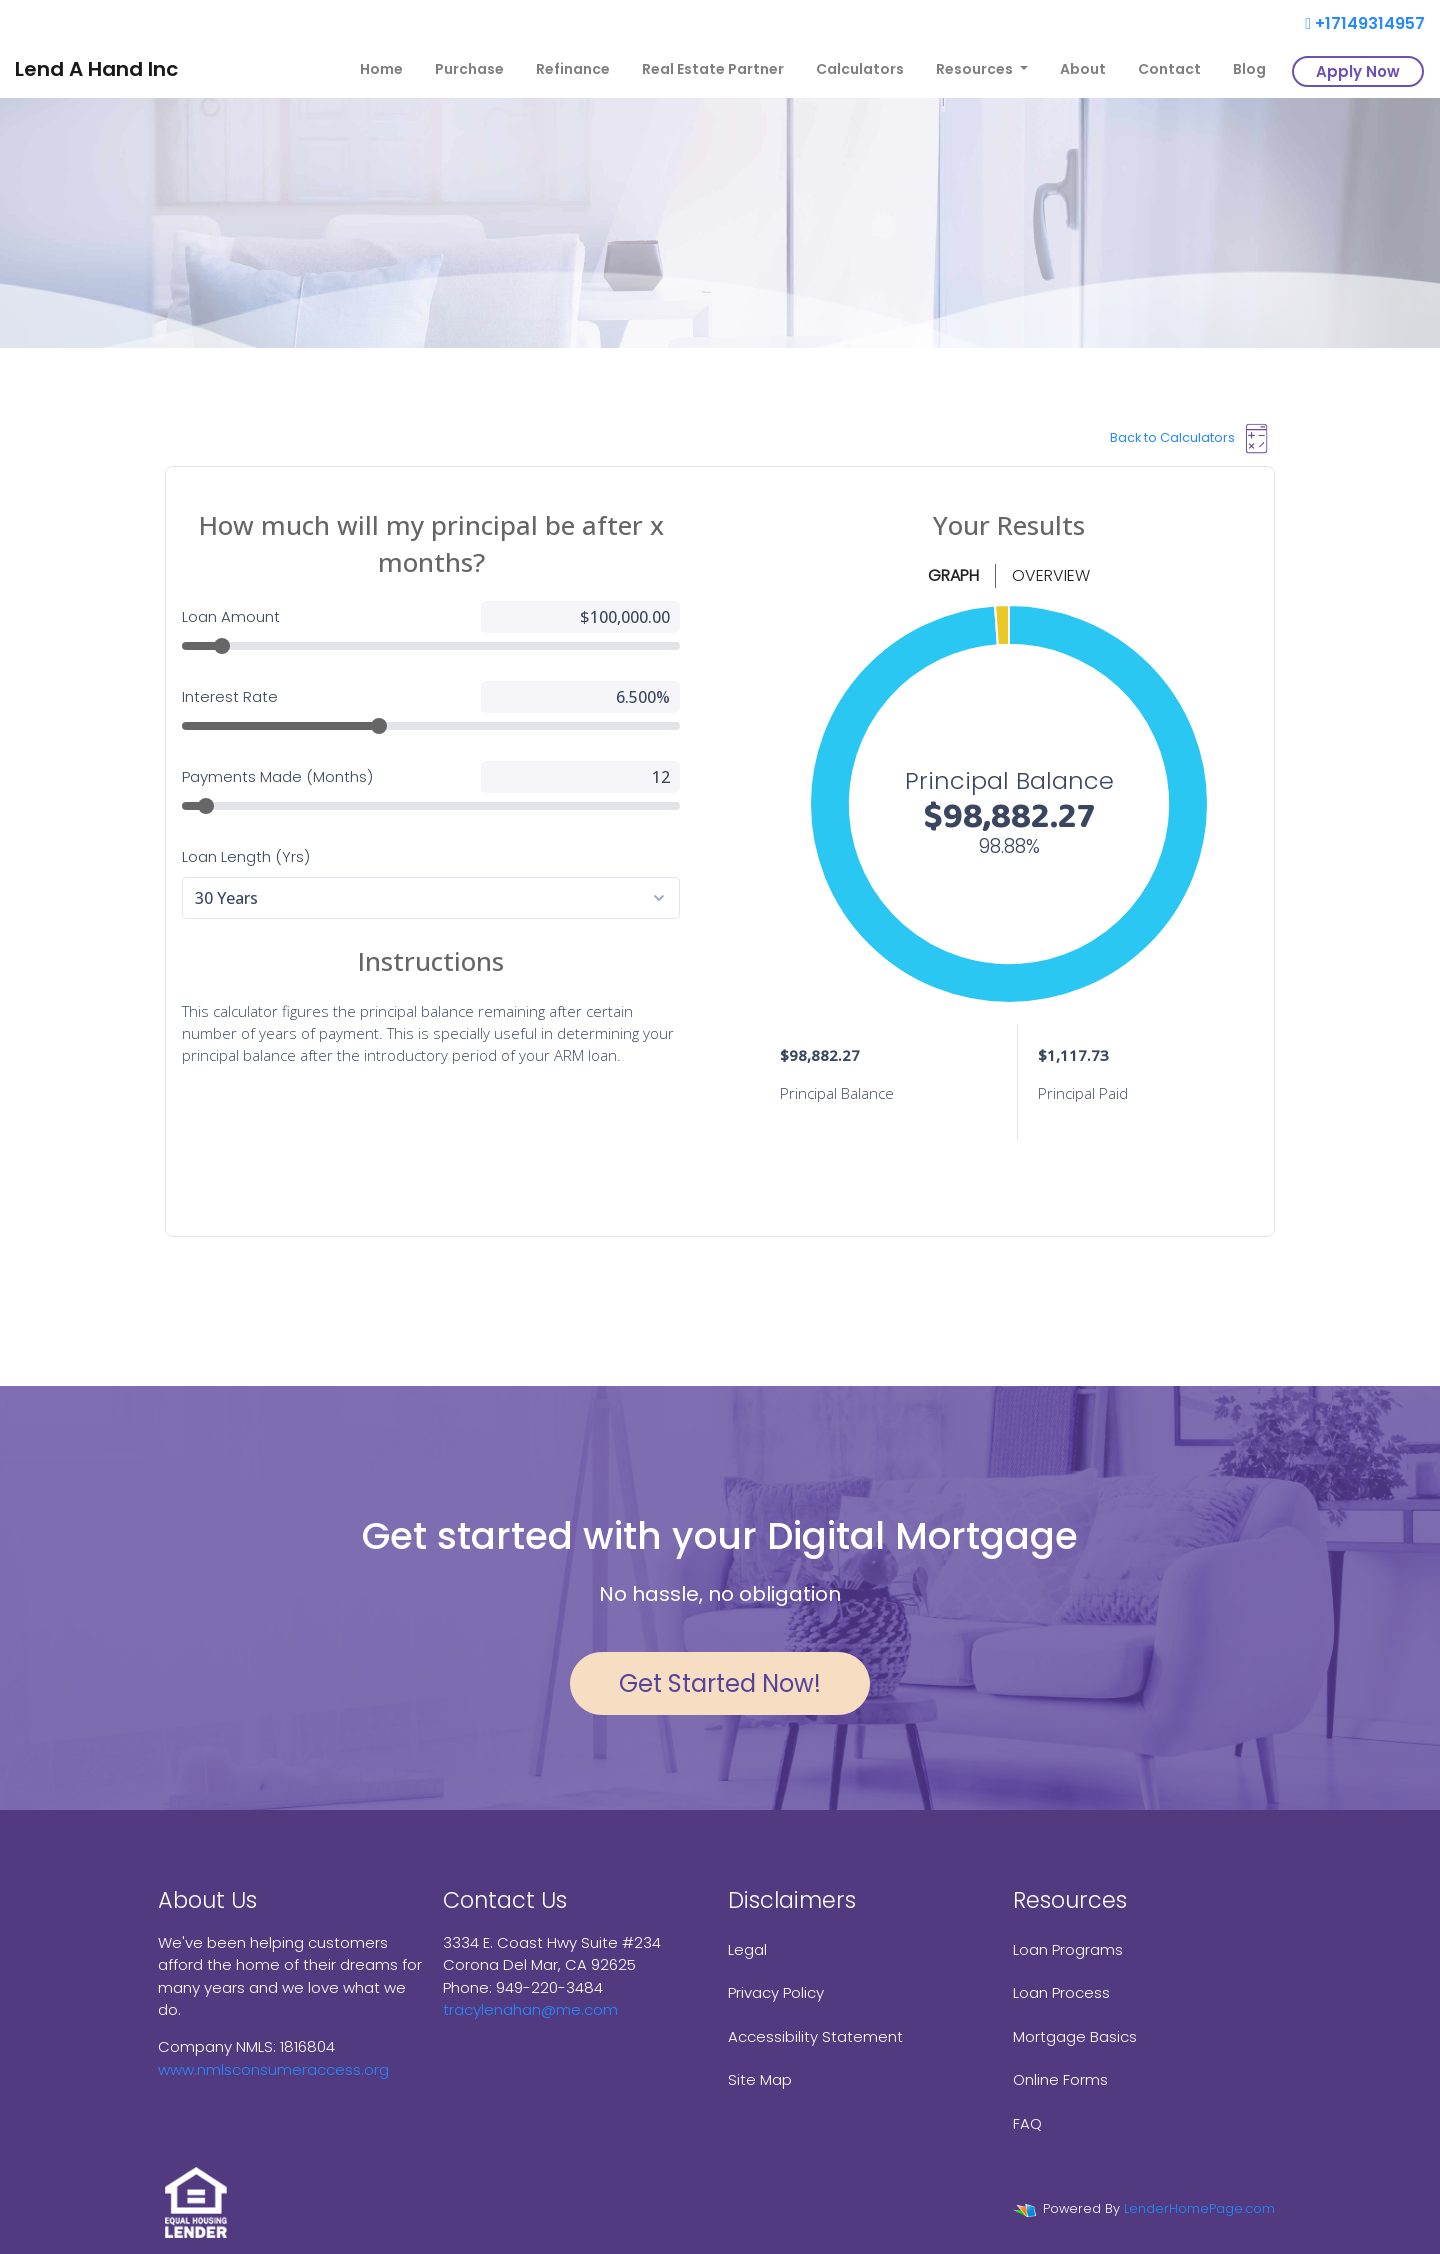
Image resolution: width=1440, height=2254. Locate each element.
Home (381, 69)
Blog (1249, 69)
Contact (1169, 69)
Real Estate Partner (713, 69)
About (1083, 69)
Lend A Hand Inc (96, 69)
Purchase (469, 69)
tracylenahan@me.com (530, 2009)
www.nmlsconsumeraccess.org (273, 2069)
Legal (747, 1949)
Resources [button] (976, 69)
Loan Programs (1068, 1949)
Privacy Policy (776, 1992)
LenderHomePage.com (1199, 2208)
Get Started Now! (720, 1683)
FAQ (1027, 2123)
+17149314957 (1365, 23)
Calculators (860, 69)
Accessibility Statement (815, 2036)
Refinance (573, 69)
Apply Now (1358, 71)
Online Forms (1060, 2079)
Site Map (760, 2079)
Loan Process (1061, 1992)
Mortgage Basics (1075, 2036)
